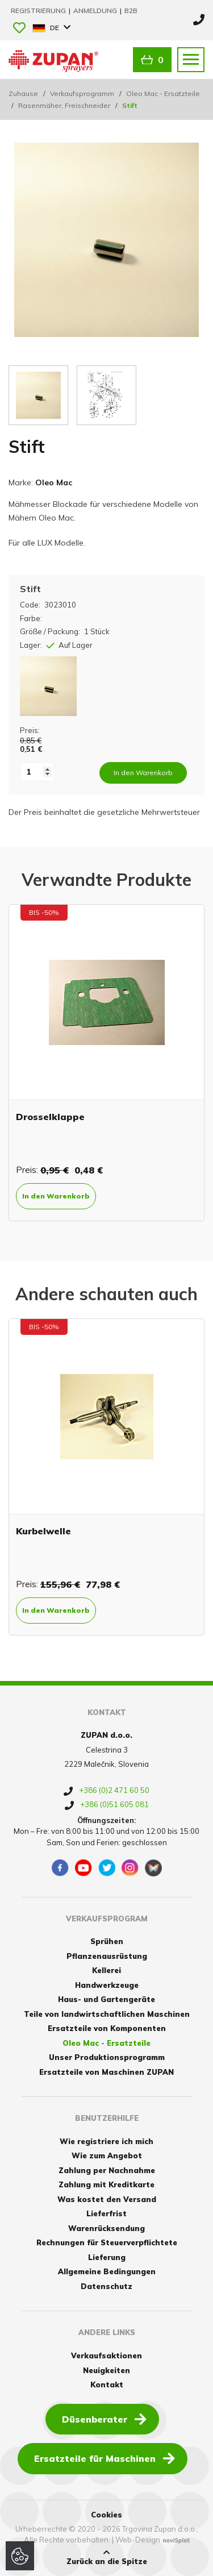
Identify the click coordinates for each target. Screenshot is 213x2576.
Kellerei (106, 1970)
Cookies (106, 2514)
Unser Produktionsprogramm (107, 2057)
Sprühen (106, 1941)
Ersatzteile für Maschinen (104, 2458)
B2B (130, 10)
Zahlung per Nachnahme (107, 2170)
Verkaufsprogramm (82, 93)
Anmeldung (96, 10)
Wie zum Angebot (107, 2155)
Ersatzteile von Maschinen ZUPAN (106, 2071)
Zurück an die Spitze (106, 2557)
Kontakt (106, 2384)
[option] (106, 1062)
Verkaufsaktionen (106, 2355)
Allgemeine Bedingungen (107, 2271)
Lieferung (107, 2257)
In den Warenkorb (56, 1196)
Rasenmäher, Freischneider (64, 105)
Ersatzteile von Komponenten (107, 2028)
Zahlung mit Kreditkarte (106, 2184)
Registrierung (39, 10)
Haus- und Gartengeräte (106, 1999)
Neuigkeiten (106, 2370)
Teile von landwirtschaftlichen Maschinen (107, 2014)
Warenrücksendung (106, 2228)
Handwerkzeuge (107, 1985)
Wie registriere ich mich (106, 2141)
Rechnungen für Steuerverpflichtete (106, 2242)
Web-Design (137, 2539)
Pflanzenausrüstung (106, 1956)
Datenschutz (106, 2286)
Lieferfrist (106, 2213)
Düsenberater (104, 2418)
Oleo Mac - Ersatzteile (163, 93)
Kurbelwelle (43, 1531)
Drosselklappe (50, 1116)
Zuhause (23, 93)
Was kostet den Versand (106, 2199)
